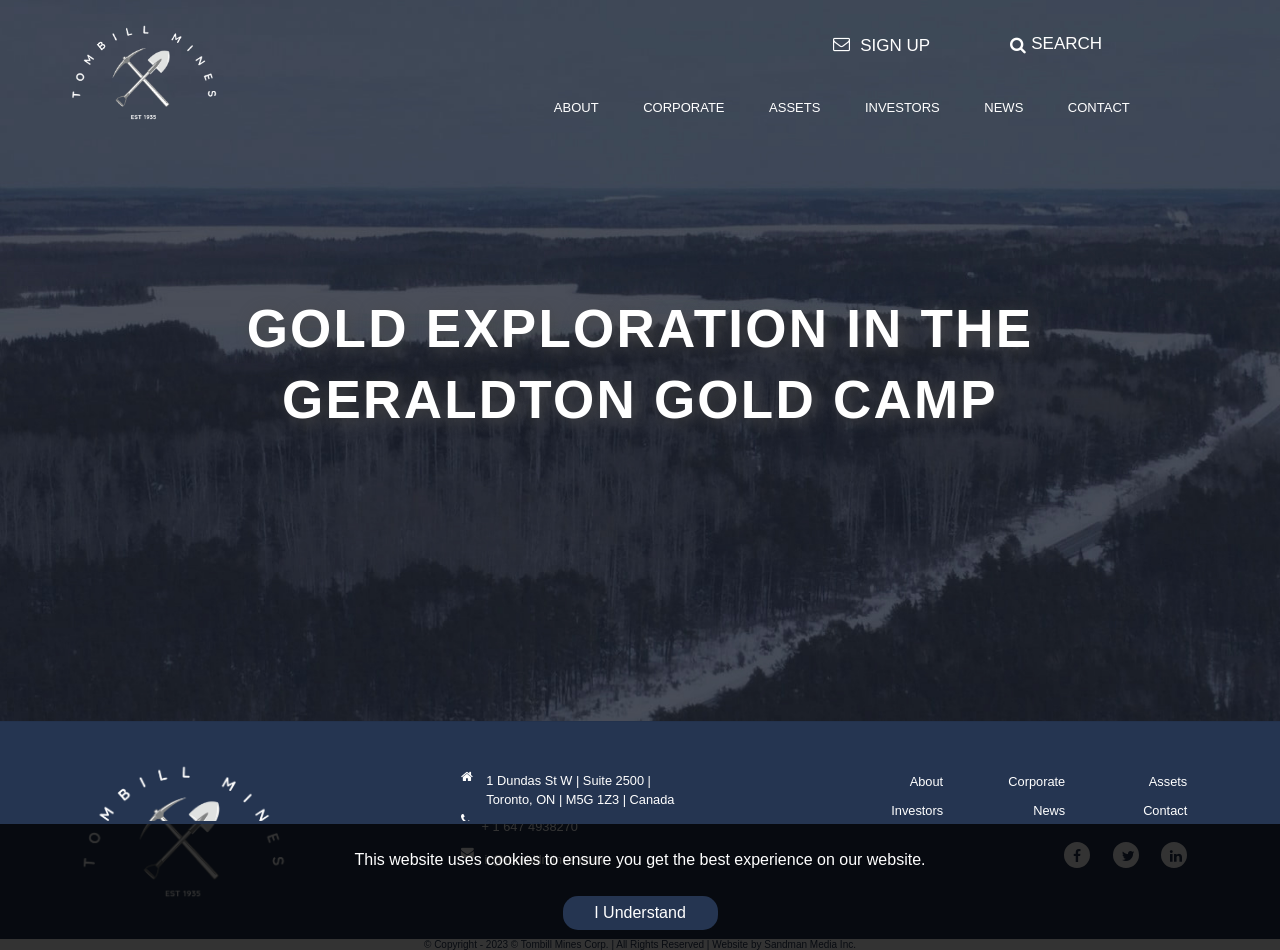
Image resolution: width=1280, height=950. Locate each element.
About (926, 781)
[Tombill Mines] (144, 72)
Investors (917, 810)
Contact (1165, 810)
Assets (1168, 781)
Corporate (1036, 781)
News (1049, 810)
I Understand (640, 912)
